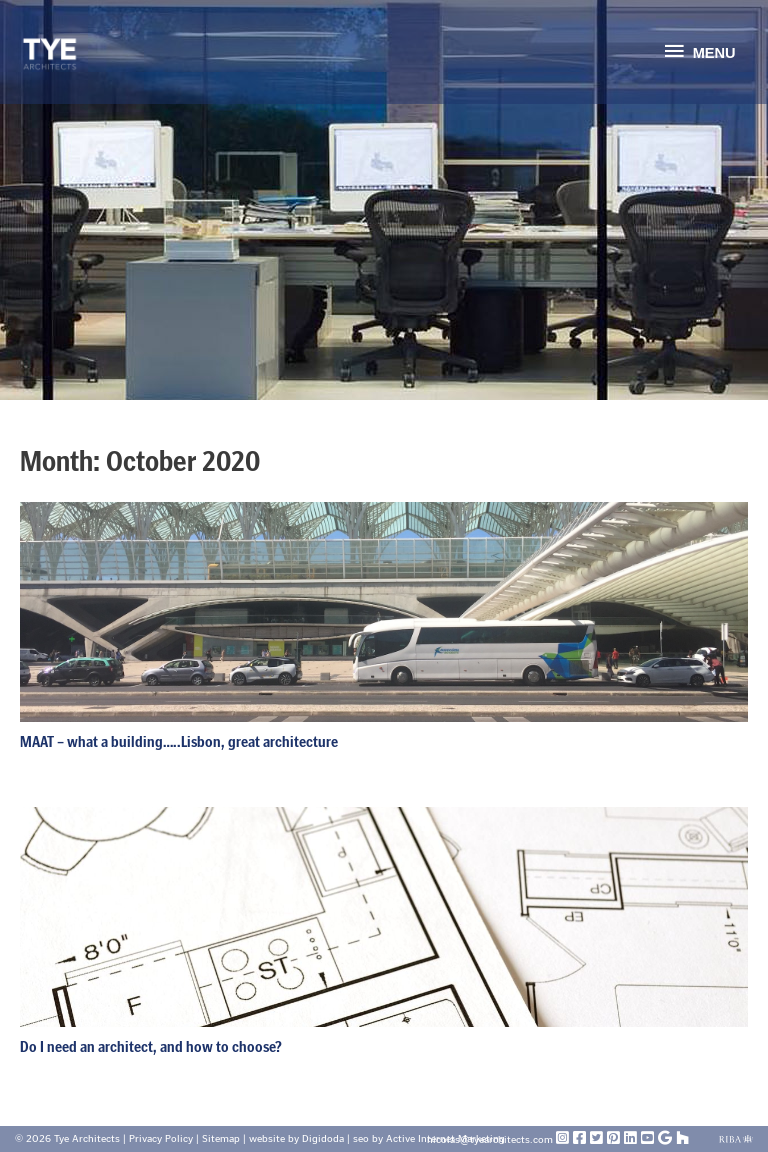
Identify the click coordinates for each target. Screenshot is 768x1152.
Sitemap (221, 1138)
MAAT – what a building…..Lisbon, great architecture (179, 741)
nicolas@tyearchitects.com (491, 1139)
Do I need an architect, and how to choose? (151, 1046)
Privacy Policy (161, 1138)
